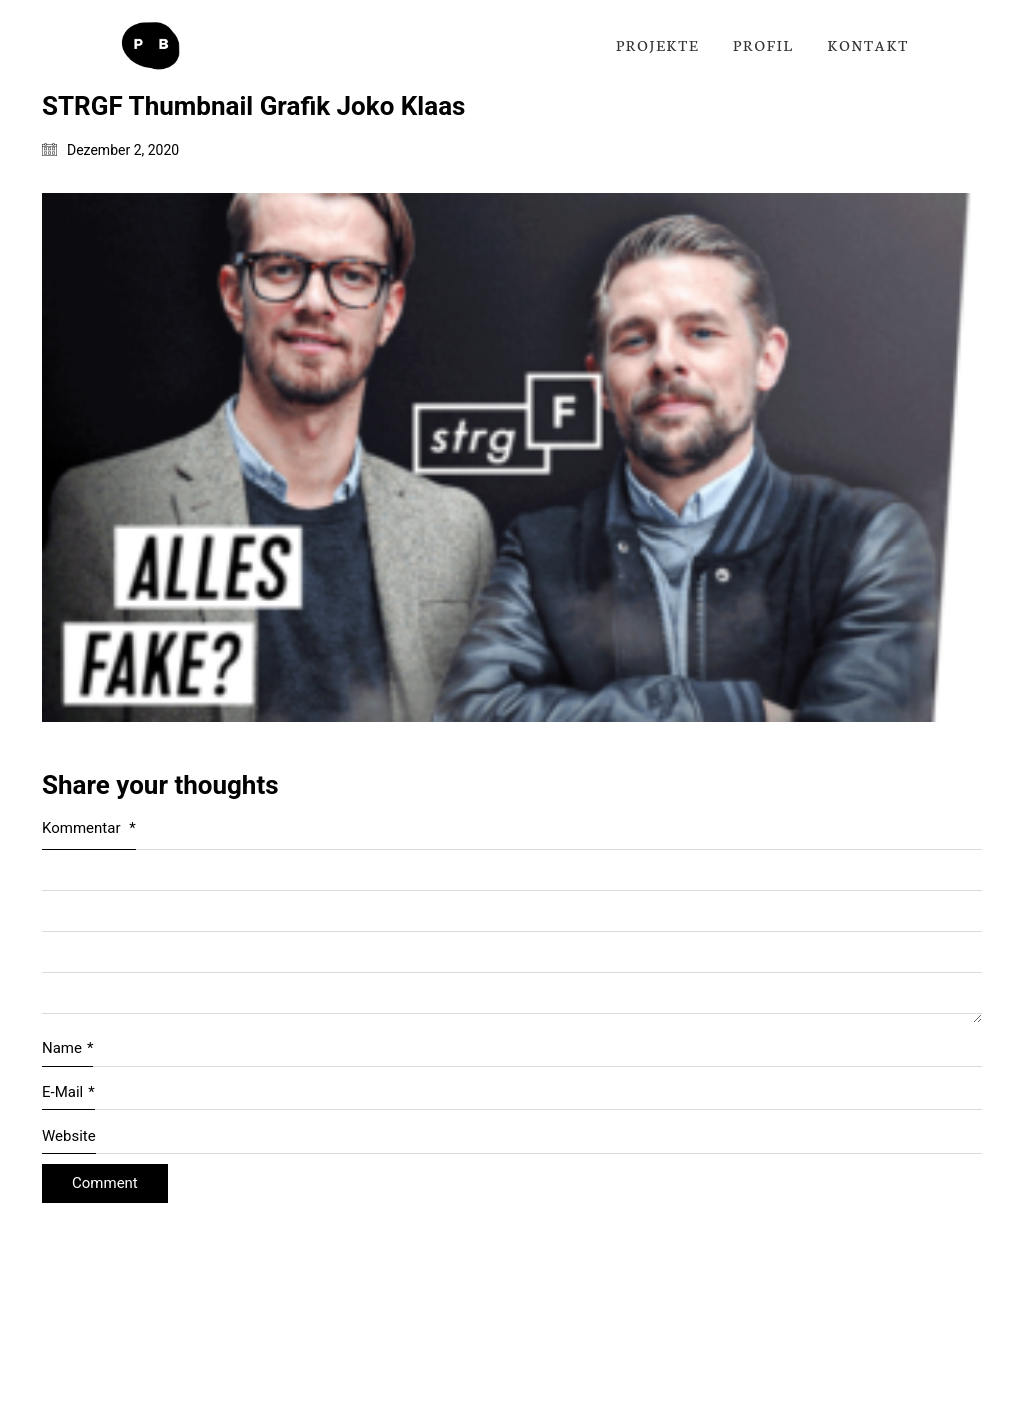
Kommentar (89, 828)
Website (69, 1136)
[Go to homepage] (150, 46)
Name (67, 1049)
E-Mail (68, 1093)
